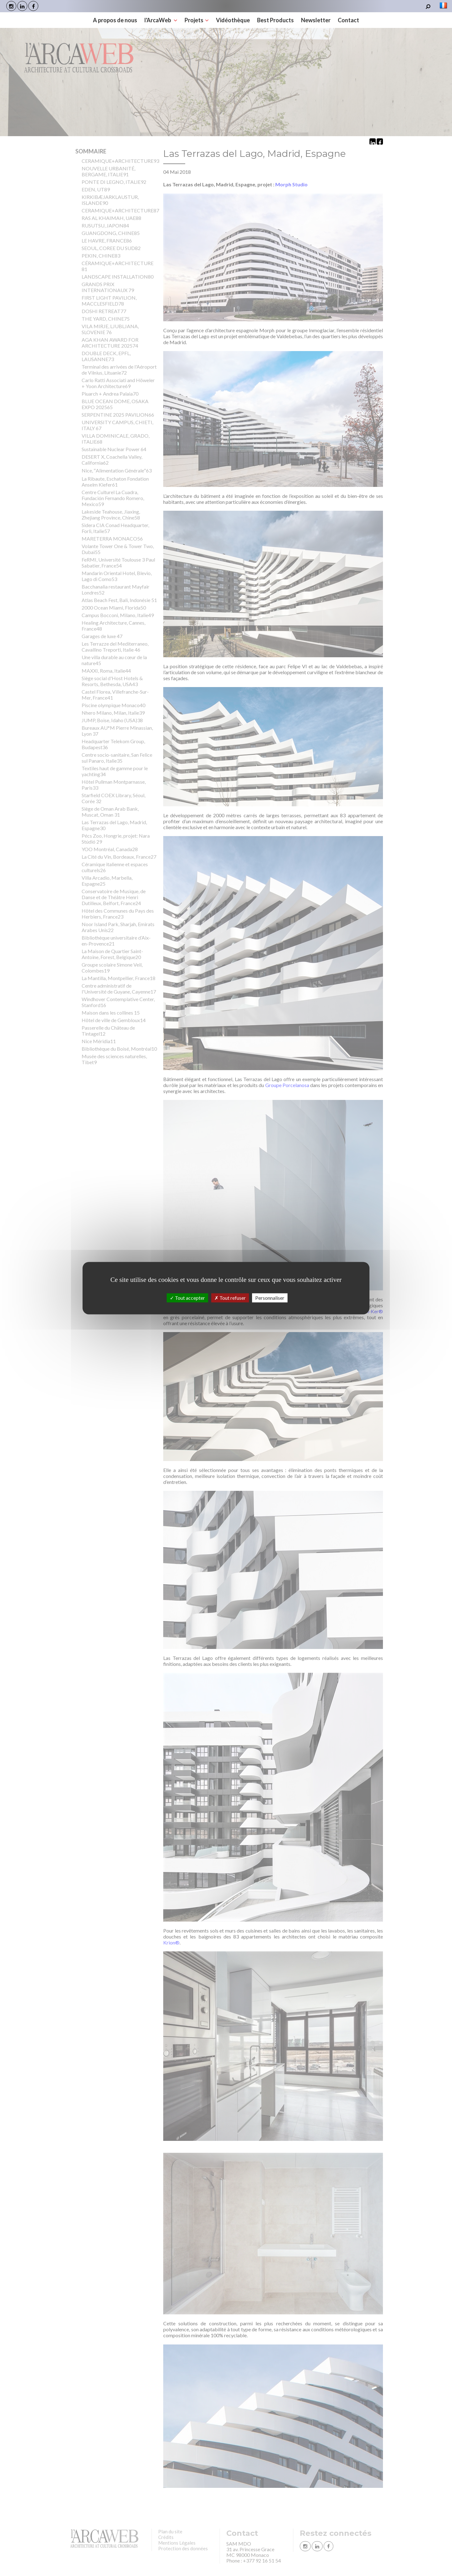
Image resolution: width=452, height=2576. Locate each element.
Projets (197, 20)
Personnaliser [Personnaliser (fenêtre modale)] (269, 1298)
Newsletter (316, 20)
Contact (348, 20)
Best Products (275, 20)
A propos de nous (115, 20)
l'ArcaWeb (160, 20)
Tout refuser (230, 1298)
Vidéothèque (233, 20)
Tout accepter (187, 1298)
